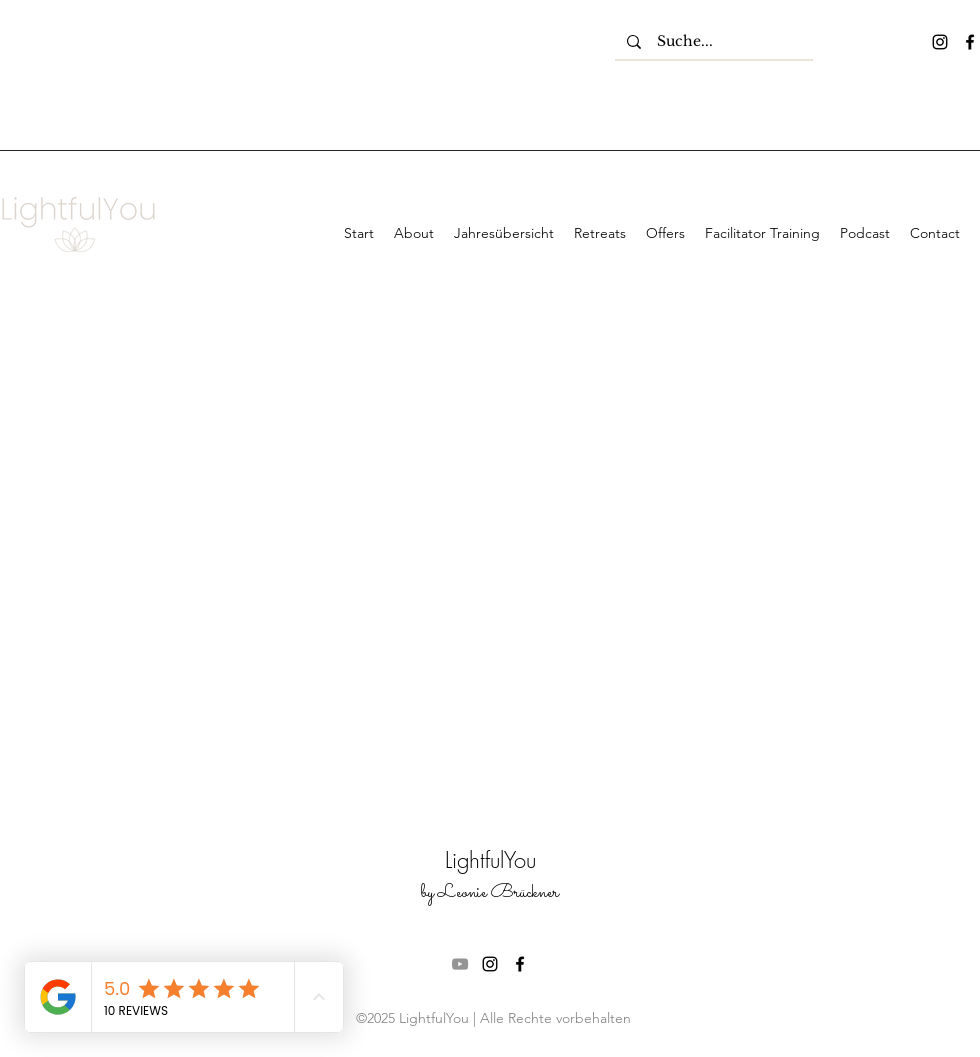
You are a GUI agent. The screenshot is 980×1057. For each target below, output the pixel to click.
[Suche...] (714, 42)
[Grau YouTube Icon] (460, 964)
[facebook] (970, 42)
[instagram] (940, 42)
